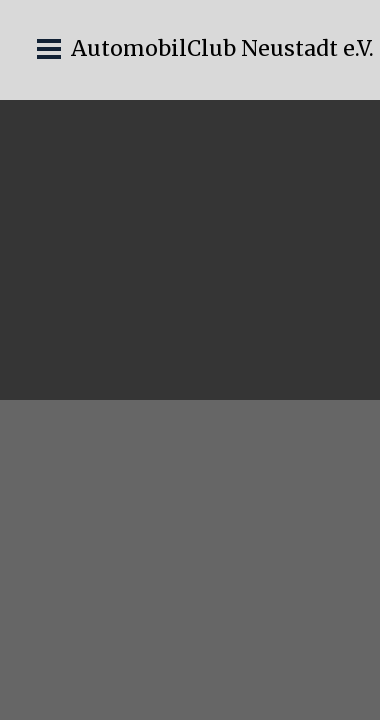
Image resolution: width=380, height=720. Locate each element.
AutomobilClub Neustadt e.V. (222, 48)
